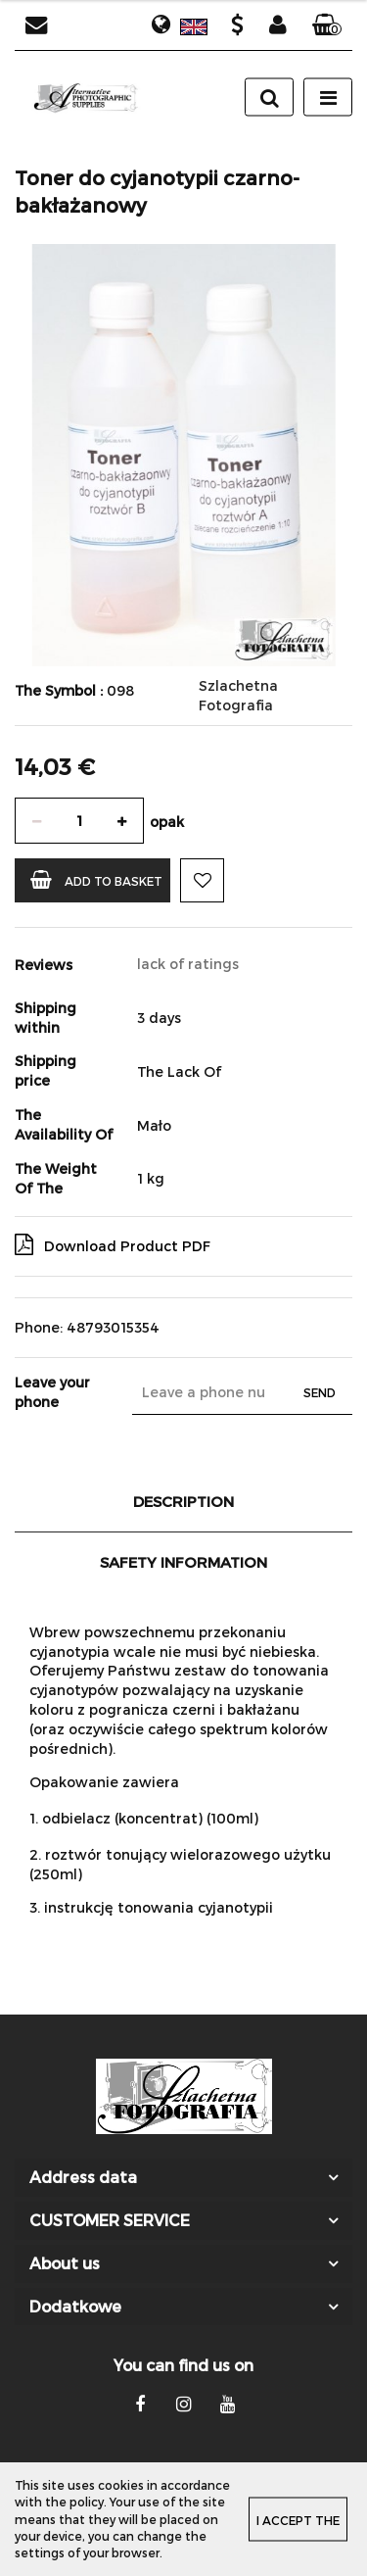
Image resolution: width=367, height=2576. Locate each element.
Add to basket (96, 879)
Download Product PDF (112, 1244)
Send (319, 1392)
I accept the (298, 2520)
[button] (326, 25)
